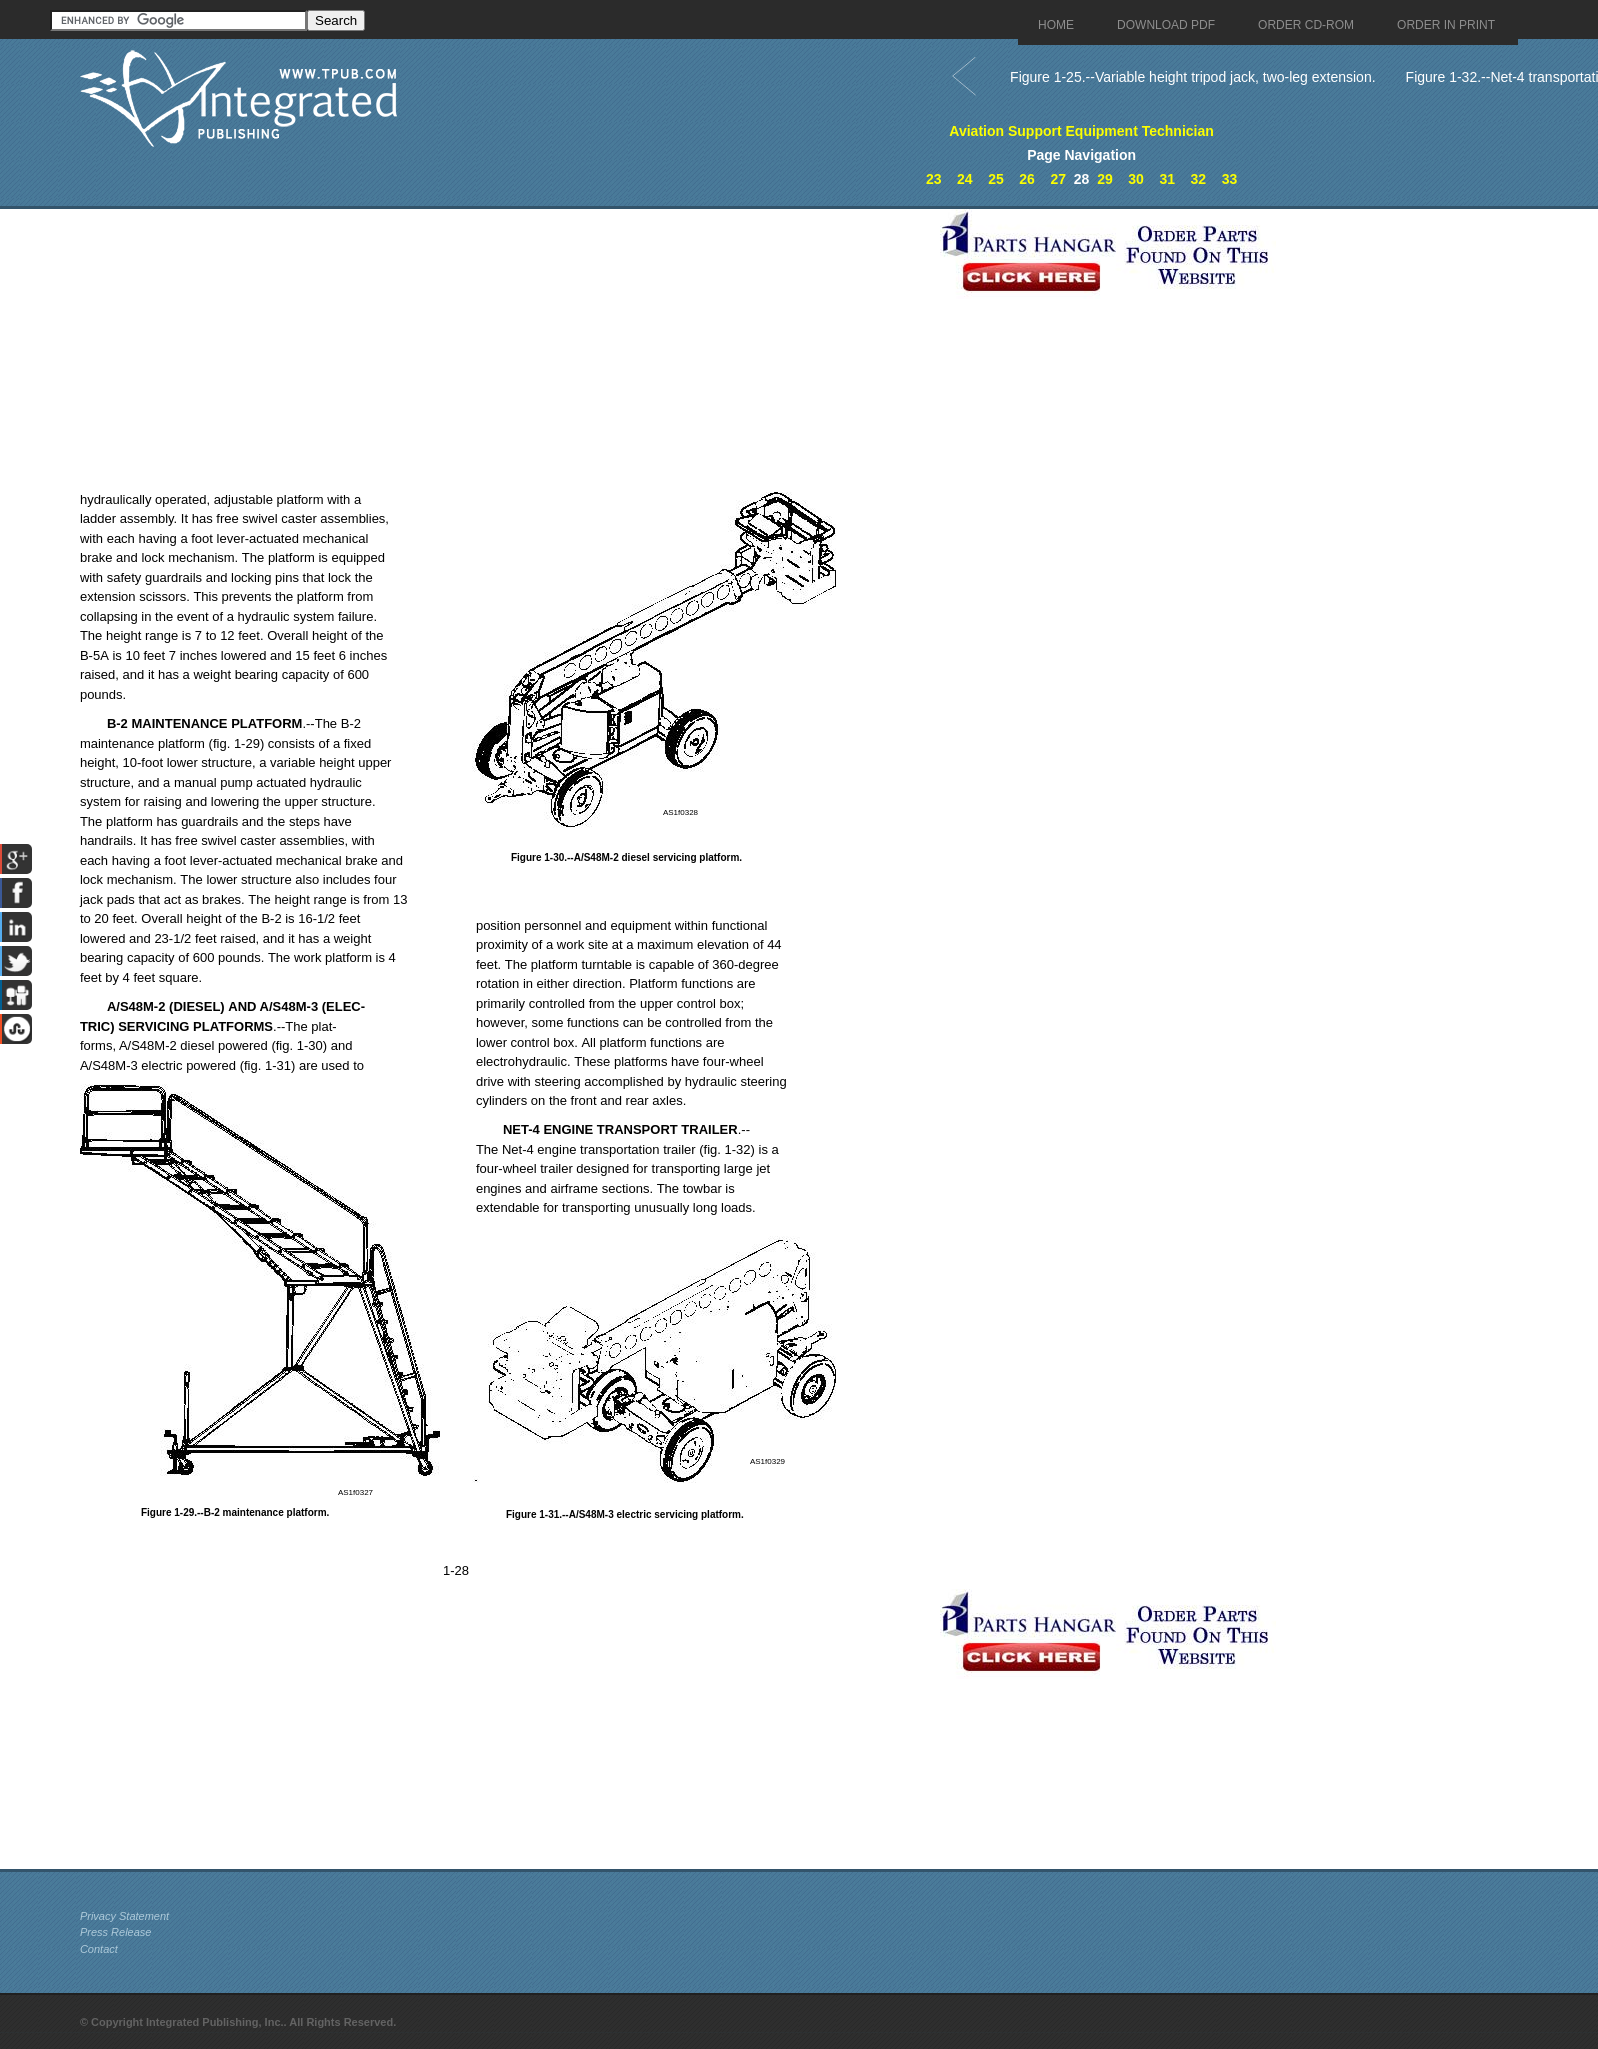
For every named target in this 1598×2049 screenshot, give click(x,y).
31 (1167, 179)
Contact (99, 1949)
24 (965, 179)
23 (934, 179)
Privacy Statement (124, 1916)
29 (1105, 179)
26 (1027, 179)
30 (1136, 179)
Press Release (116, 1932)
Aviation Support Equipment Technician (1081, 131)
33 (1230, 179)
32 (1199, 179)
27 (1058, 179)
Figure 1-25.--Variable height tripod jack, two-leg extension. (1192, 77)
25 (996, 179)
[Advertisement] (505, 349)
